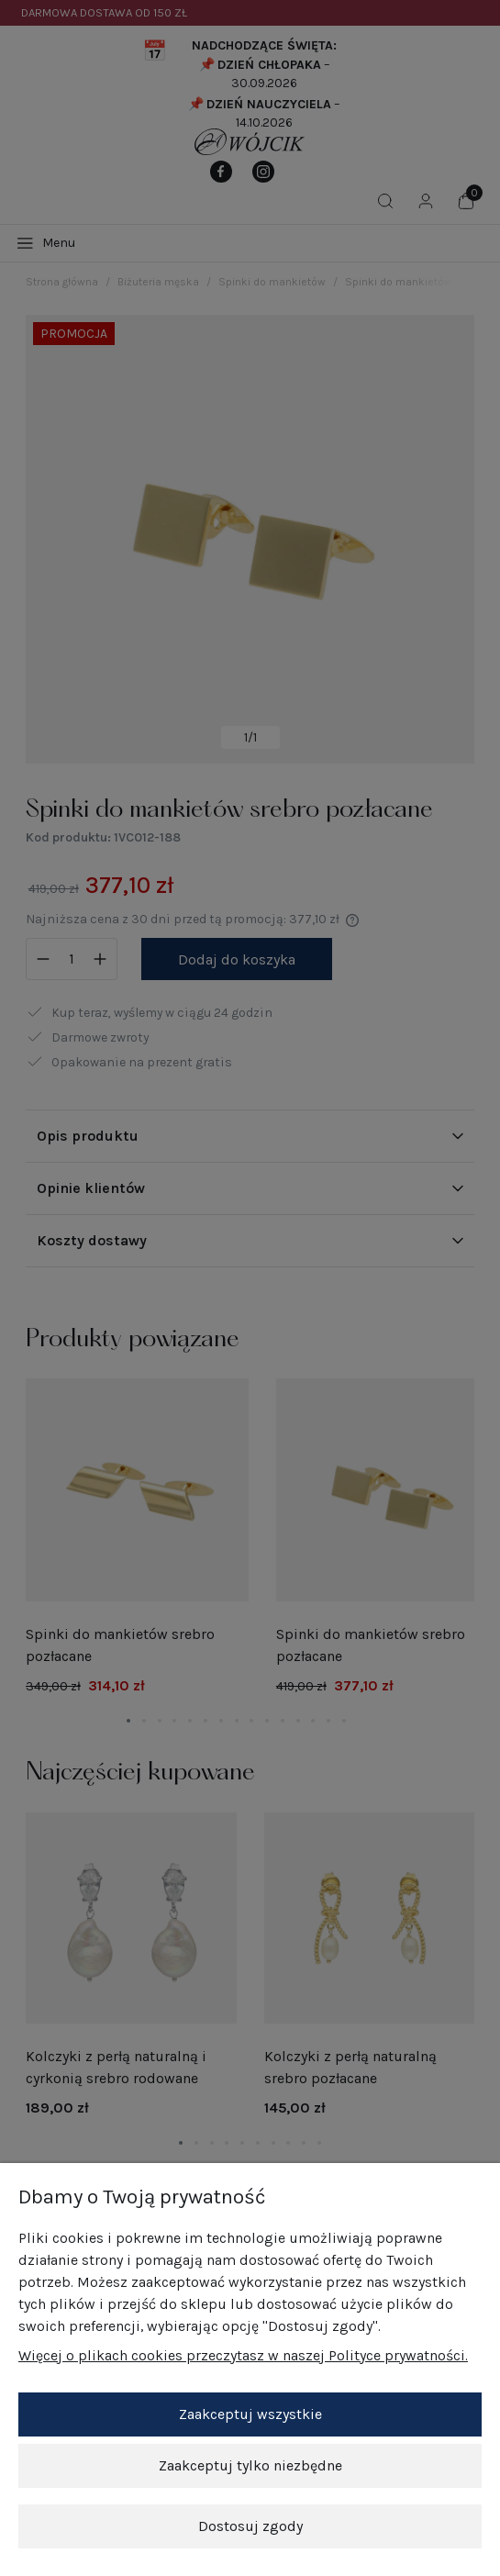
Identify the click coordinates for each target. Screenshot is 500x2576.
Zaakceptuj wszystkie (250, 2414)
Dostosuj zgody (250, 2526)
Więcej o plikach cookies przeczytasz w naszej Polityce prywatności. (243, 2355)
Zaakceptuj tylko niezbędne (250, 2465)
